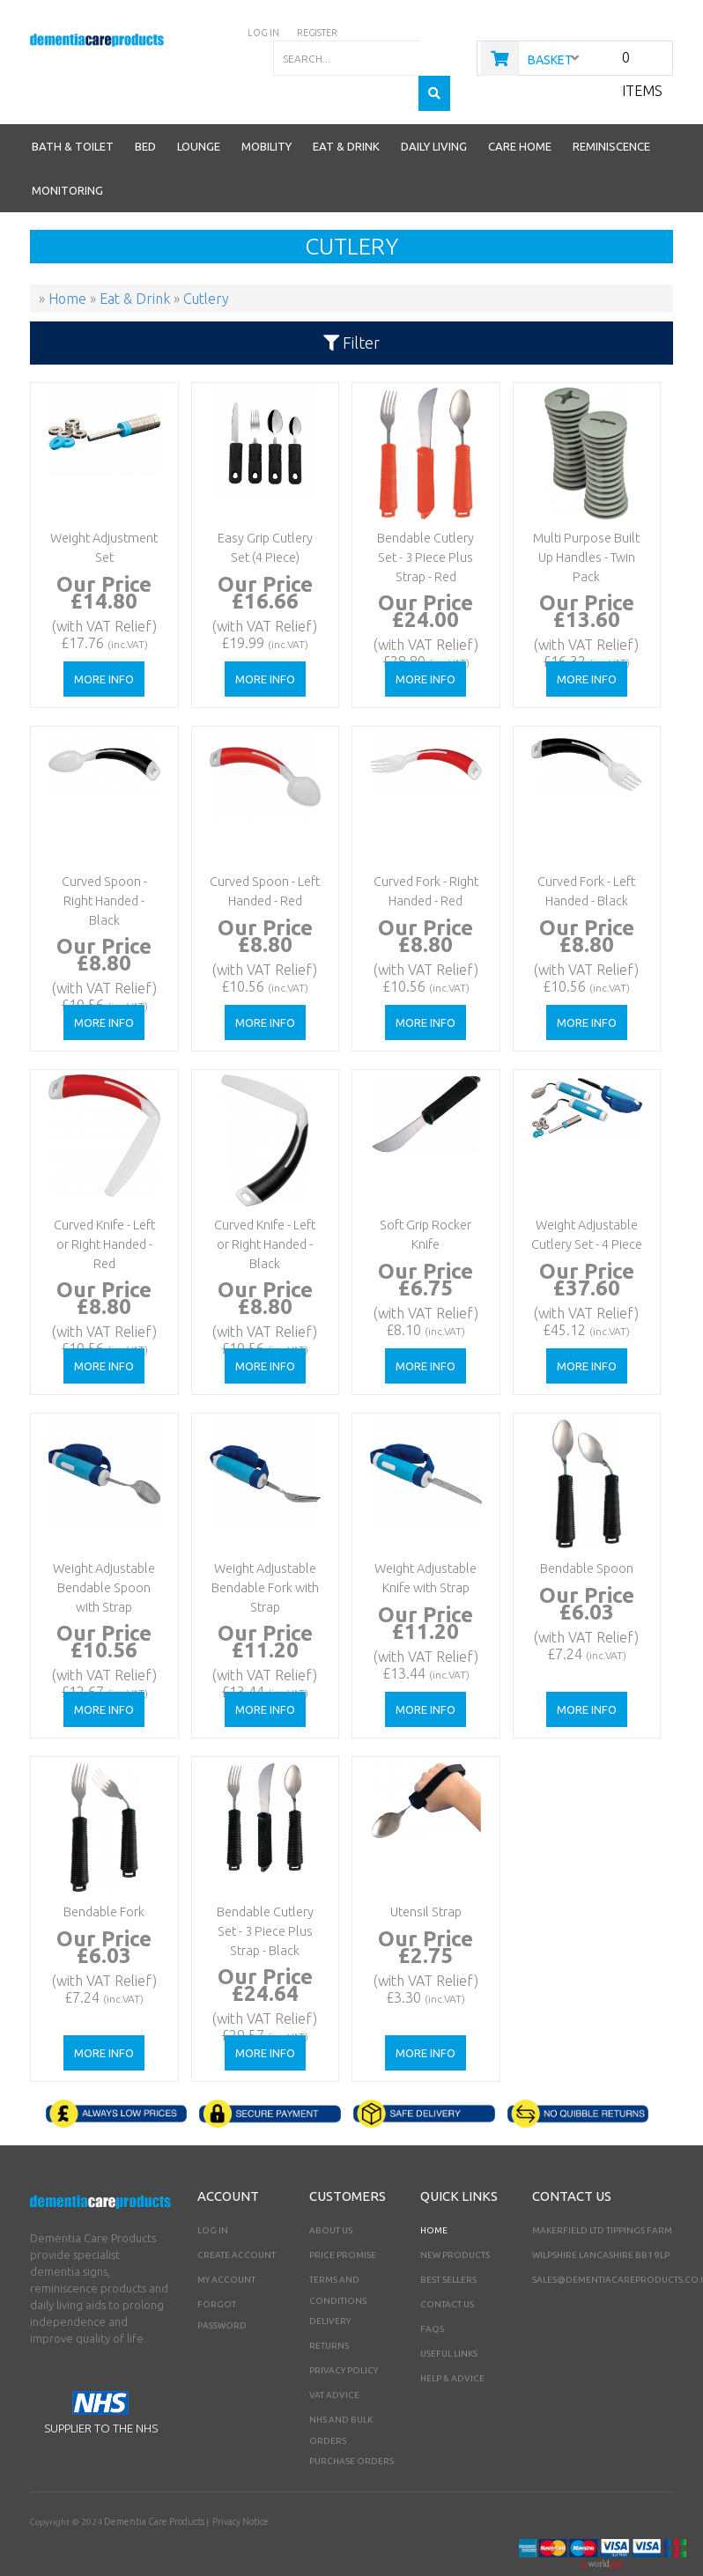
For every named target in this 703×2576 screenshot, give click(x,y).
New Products (455, 2220)
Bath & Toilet (73, 111)
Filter (351, 307)
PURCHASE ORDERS (351, 2426)
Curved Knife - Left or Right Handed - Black (262, 1203)
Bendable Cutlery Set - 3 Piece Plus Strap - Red (423, 516)
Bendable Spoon (584, 1531)
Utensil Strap (423, 1874)
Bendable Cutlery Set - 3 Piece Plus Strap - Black (262, 1890)
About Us (330, 2195)
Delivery (330, 2286)
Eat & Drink (346, 111)
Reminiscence (611, 111)
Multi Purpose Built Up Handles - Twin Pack (584, 516)
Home (434, 2195)
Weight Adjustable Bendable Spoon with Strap (101, 1546)
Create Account (236, 2220)
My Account (226, 2244)
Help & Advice (452, 2343)
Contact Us (447, 2269)
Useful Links (448, 2318)
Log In (212, 2195)
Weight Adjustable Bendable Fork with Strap (262, 1546)
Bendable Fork (101, 1874)
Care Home (519, 111)
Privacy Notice (235, 2486)
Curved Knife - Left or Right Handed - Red (102, 1203)
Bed (145, 111)
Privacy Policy (343, 2335)
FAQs (432, 2294)
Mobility (266, 111)
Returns (329, 2310)
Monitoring (67, 155)
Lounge (198, 111)
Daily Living (434, 111)
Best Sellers (448, 2244)
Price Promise (342, 2220)
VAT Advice (334, 2360)
